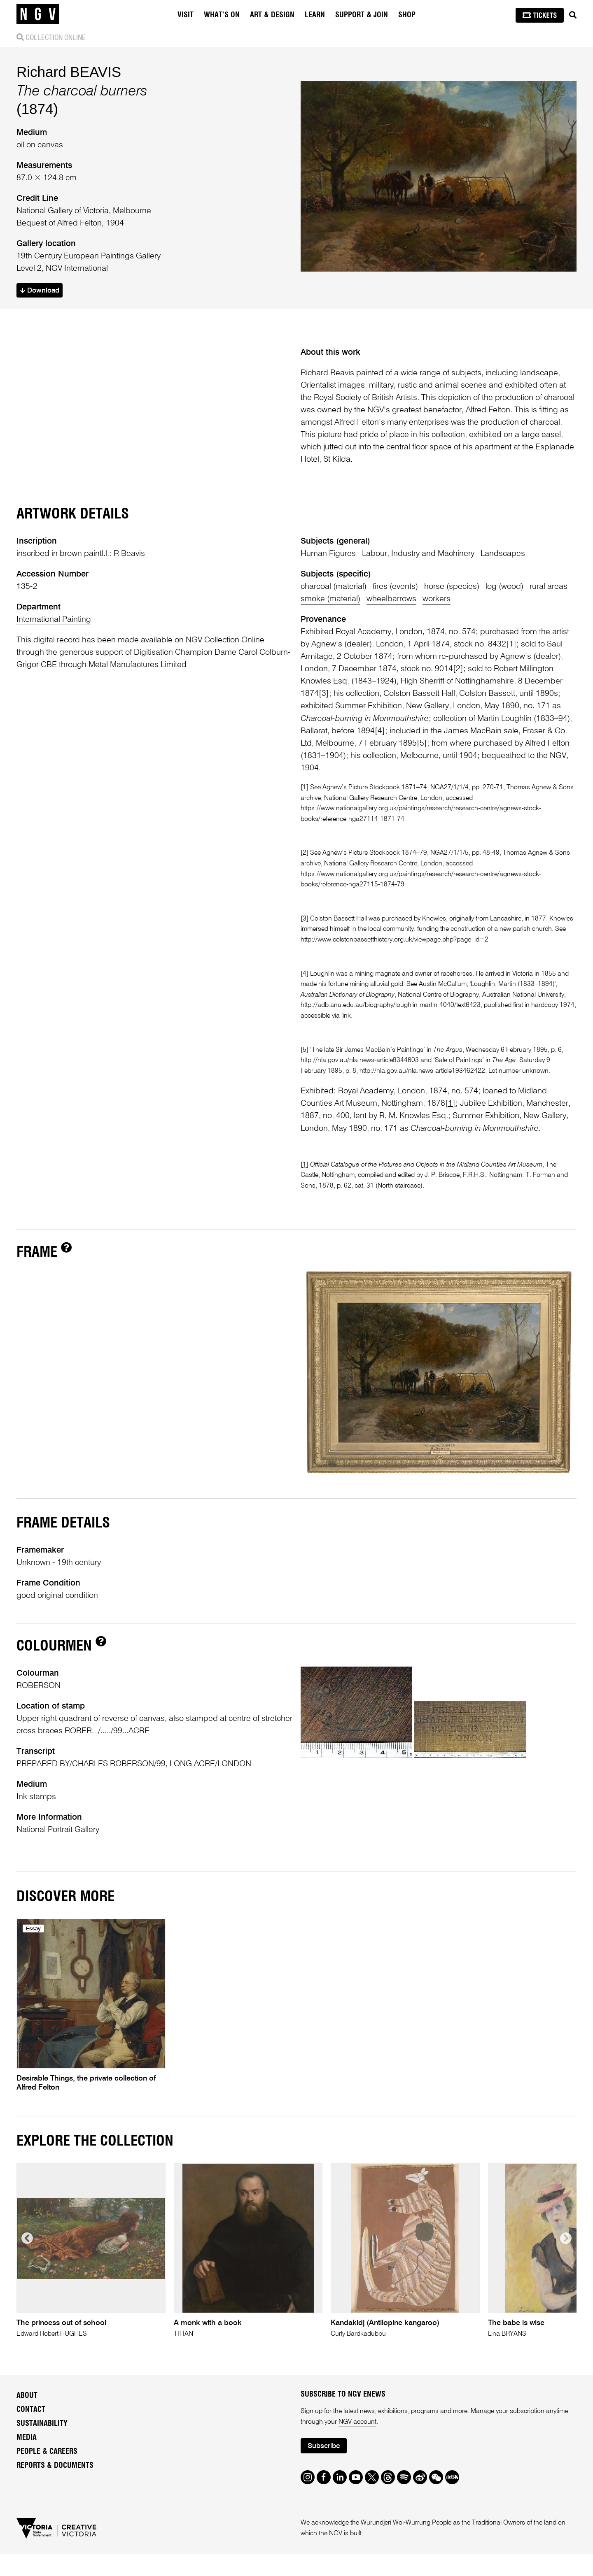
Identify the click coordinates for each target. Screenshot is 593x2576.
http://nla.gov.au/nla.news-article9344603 (360, 1060)
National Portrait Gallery (57, 1830)
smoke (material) (330, 599)
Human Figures (328, 554)
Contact (30, 2409)
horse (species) (451, 587)
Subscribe (324, 2446)
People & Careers (46, 2451)
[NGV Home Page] (37, 14)
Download (39, 290)
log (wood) (504, 587)
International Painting (53, 620)
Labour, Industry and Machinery (418, 554)
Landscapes (503, 554)
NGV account (357, 2422)
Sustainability (42, 2423)
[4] (380, 731)
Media (26, 2437)
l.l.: (107, 554)
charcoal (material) (334, 587)
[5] (422, 743)
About (26, 2395)
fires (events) (395, 587)
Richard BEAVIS (68, 72)
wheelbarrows (391, 599)
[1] (511, 644)
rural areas (548, 587)
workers (437, 599)
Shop (407, 15)
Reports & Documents (54, 2465)
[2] (458, 669)
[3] (324, 694)
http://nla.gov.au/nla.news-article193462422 (422, 1071)
